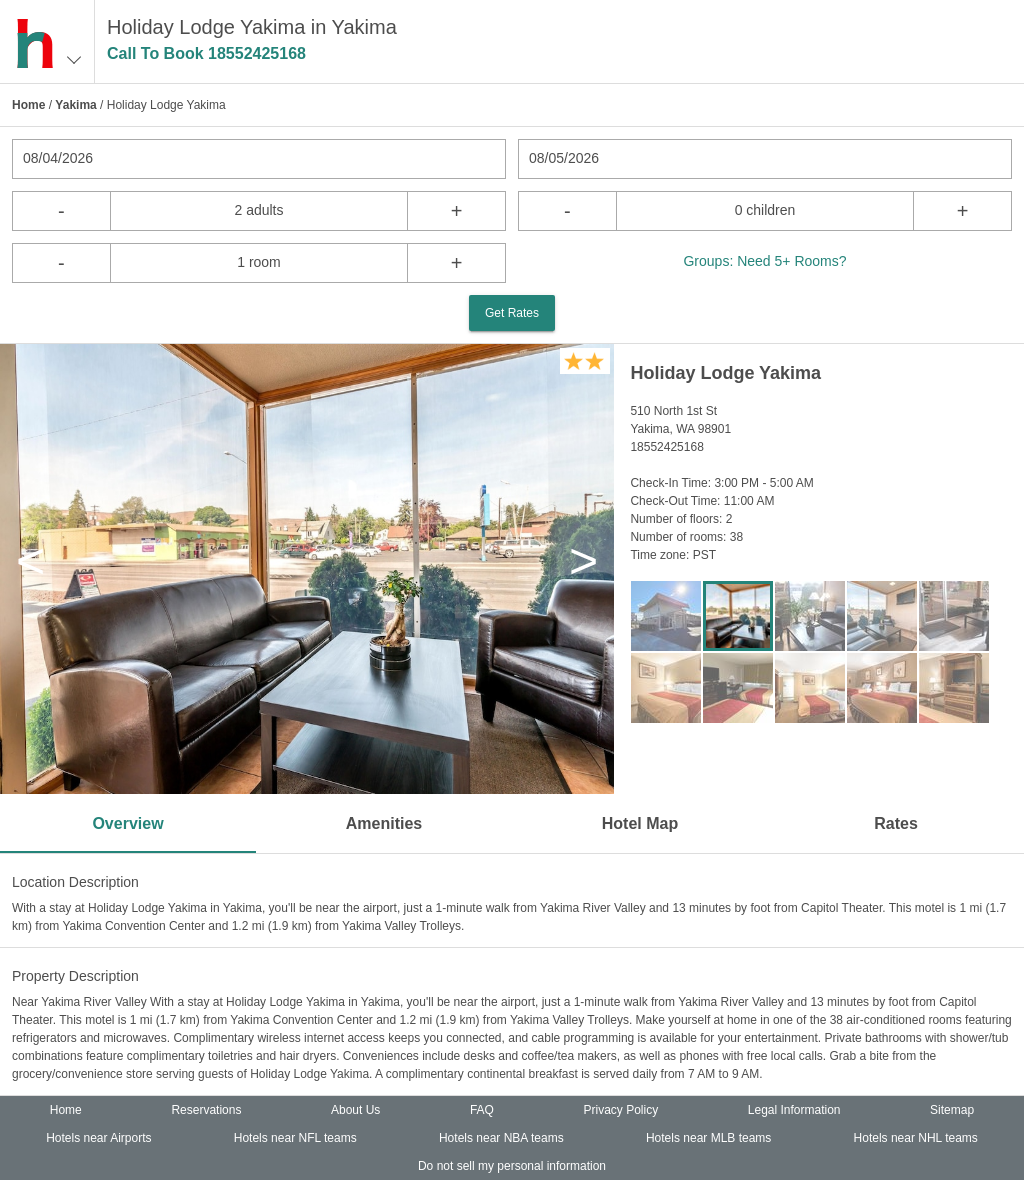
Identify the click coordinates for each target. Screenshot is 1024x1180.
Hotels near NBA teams (501, 1138)
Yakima (75, 105)
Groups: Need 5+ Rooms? (764, 261)
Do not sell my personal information (512, 1166)
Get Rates (512, 313)
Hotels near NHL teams (916, 1138)
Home (28, 105)
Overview (127, 823)
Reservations (206, 1110)
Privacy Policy (621, 1110)
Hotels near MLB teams (708, 1138)
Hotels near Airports (98, 1138)
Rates (896, 823)
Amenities (384, 823)
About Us (355, 1110)
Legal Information (794, 1110)
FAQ (482, 1110)
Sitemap (952, 1110)
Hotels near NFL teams (295, 1138)
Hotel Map (640, 823)
